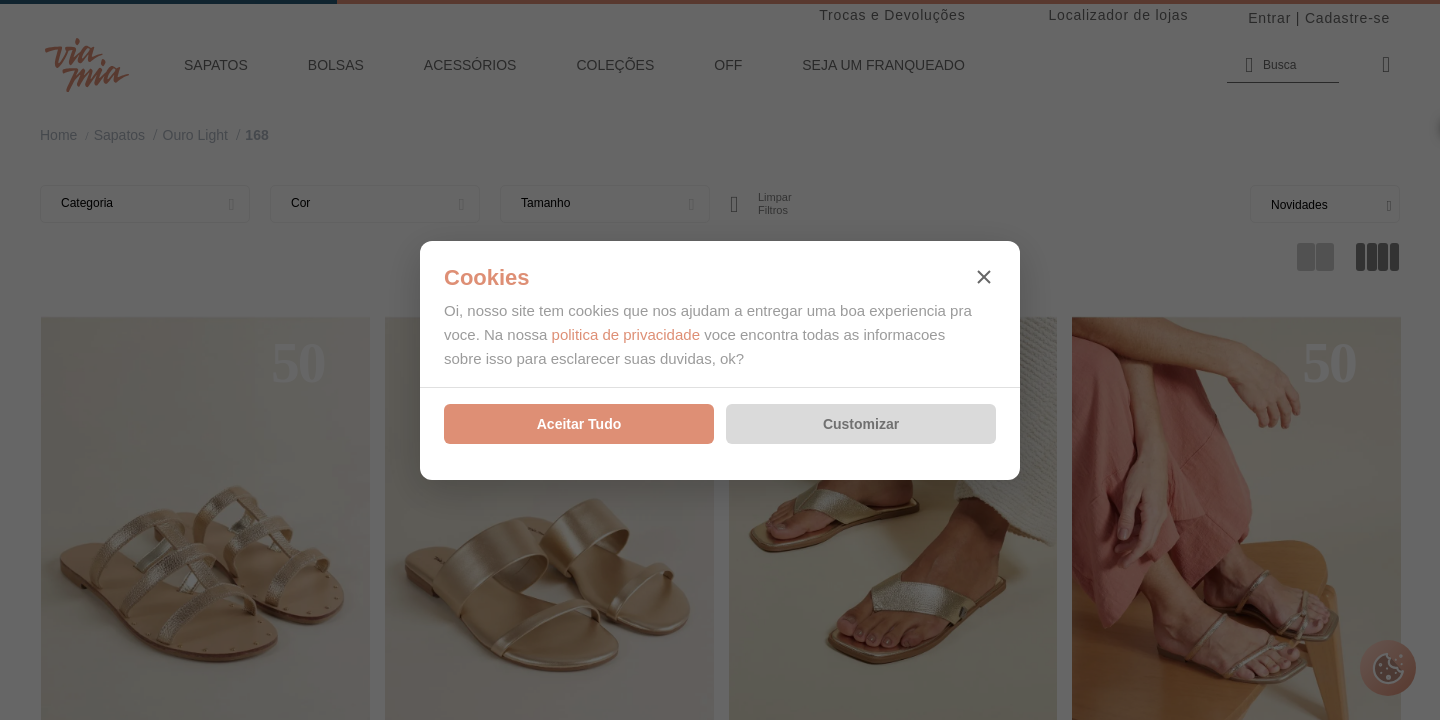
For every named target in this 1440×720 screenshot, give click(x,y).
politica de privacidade (626, 334)
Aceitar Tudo (579, 424)
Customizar (861, 424)
